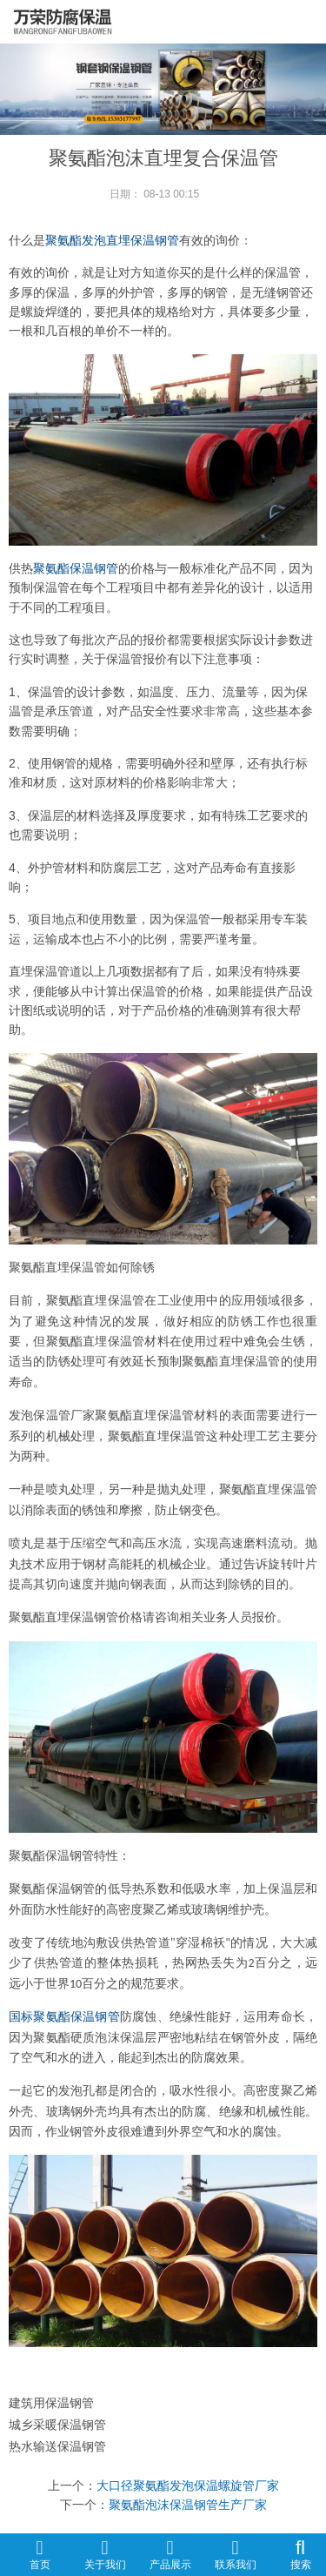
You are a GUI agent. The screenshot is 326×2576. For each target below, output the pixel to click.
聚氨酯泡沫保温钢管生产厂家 (188, 2505)
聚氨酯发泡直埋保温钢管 (112, 240)
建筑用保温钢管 (51, 2403)
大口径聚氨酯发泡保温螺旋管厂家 (187, 2485)
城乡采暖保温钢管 (57, 2425)
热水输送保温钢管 (57, 2446)
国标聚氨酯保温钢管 (64, 2016)
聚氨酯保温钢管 (75, 568)
